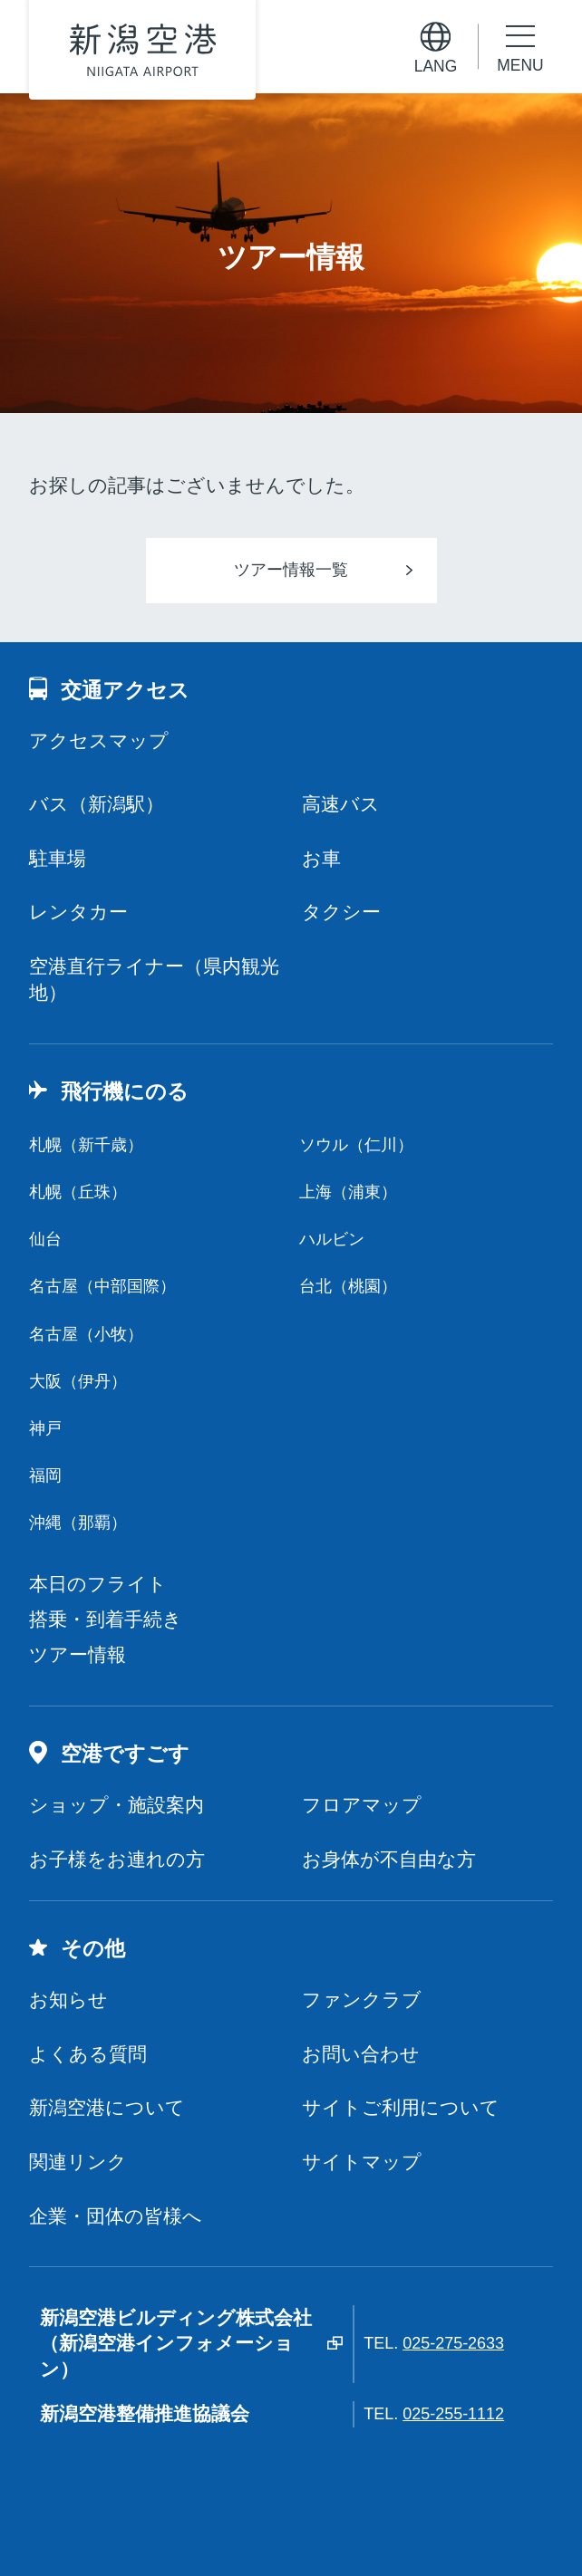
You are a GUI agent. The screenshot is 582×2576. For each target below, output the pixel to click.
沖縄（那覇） (78, 1523)
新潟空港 (143, 49)
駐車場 (57, 858)
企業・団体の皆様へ (115, 2216)
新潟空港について (107, 2107)
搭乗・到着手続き (105, 1619)
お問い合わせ (361, 2053)
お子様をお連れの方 (117, 1859)
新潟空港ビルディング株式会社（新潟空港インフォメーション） (176, 2343)
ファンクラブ (362, 1999)
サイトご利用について (401, 2107)
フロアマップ (362, 1804)
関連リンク (78, 2161)
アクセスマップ (99, 740)
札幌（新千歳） (86, 1145)
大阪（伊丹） (78, 1381)
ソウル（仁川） (356, 1145)
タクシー (341, 911)
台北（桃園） (348, 1286)
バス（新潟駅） (96, 803)
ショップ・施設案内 (116, 1804)
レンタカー (78, 911)
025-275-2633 (453, 2343)
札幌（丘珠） (78, 1192)
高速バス (341, 803)
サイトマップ (362, 2161)
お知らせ (68, 1999)
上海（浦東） (348, 1192)
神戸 (45, 1428)
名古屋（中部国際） (102, 1286)
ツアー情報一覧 (291, 570)
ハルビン (331, 1239)
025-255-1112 (453, 2414)
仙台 (45, 1239)
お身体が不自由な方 (389, 1859)
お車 (321, 858)
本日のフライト (98, 1583)
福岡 (45, 1475)
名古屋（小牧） (86, 1334)
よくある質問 (88, 2053)
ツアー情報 (77, 1654)
